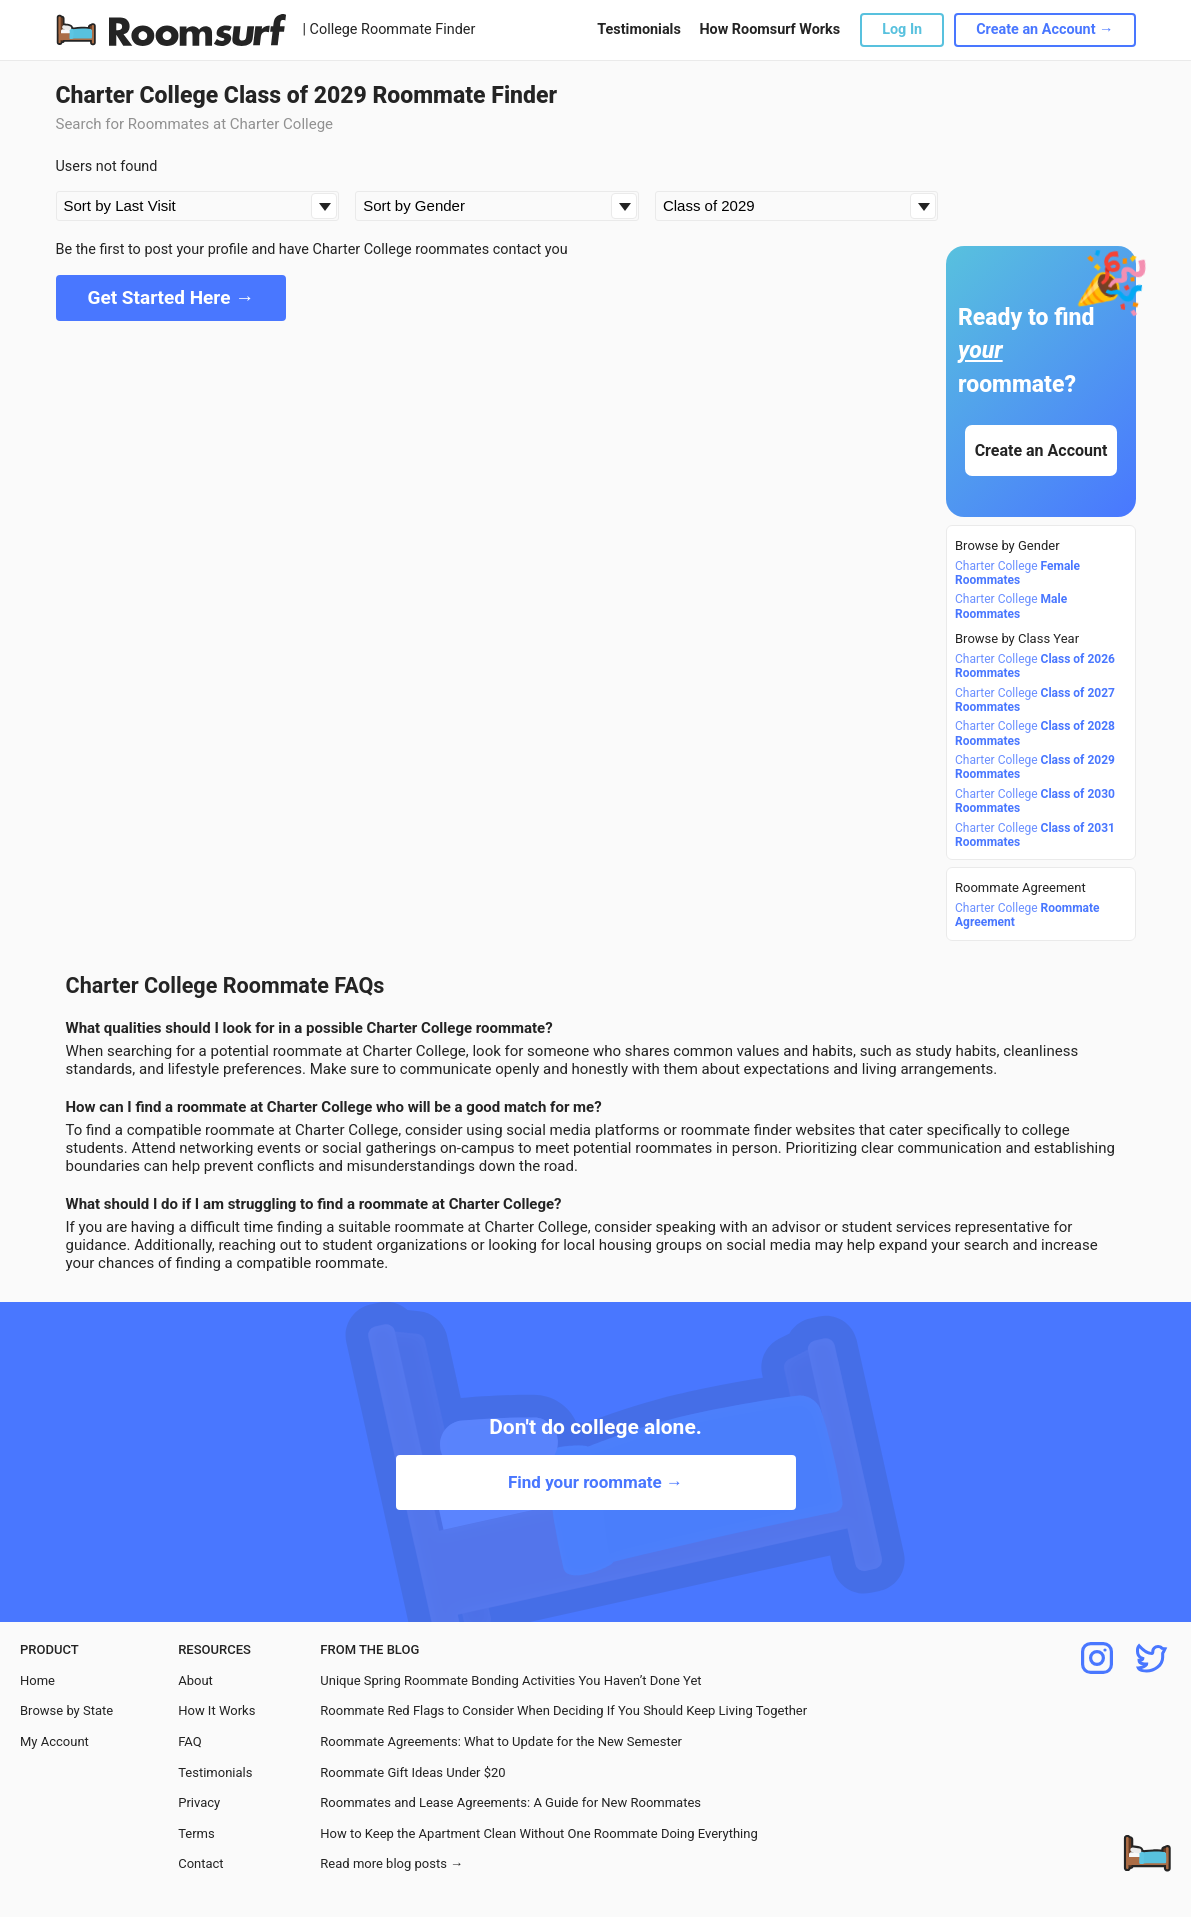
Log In (902, 29)
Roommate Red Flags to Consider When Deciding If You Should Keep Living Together (563, 1710)
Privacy (199, 1802)
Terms (196, 1833)
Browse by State (66, 1710)
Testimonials (638, 29)
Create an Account (1040, 450)
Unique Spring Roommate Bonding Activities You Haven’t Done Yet (510, 1680)
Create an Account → (1044, 29)
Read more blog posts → (391, 1863)
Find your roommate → (595, 1482)
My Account (54, 1741)
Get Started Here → (171, 297)
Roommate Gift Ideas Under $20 (412, 1772)
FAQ (189, 1741)
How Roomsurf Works (769, 29)
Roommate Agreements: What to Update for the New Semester (501, 1741)
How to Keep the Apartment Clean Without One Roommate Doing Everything (538, 1833)
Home (37, 1680)
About (195, 1680)
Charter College (1017, 573)
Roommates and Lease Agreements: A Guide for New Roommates (510, 1802)
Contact (200, 1863)
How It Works (216, 1710)
